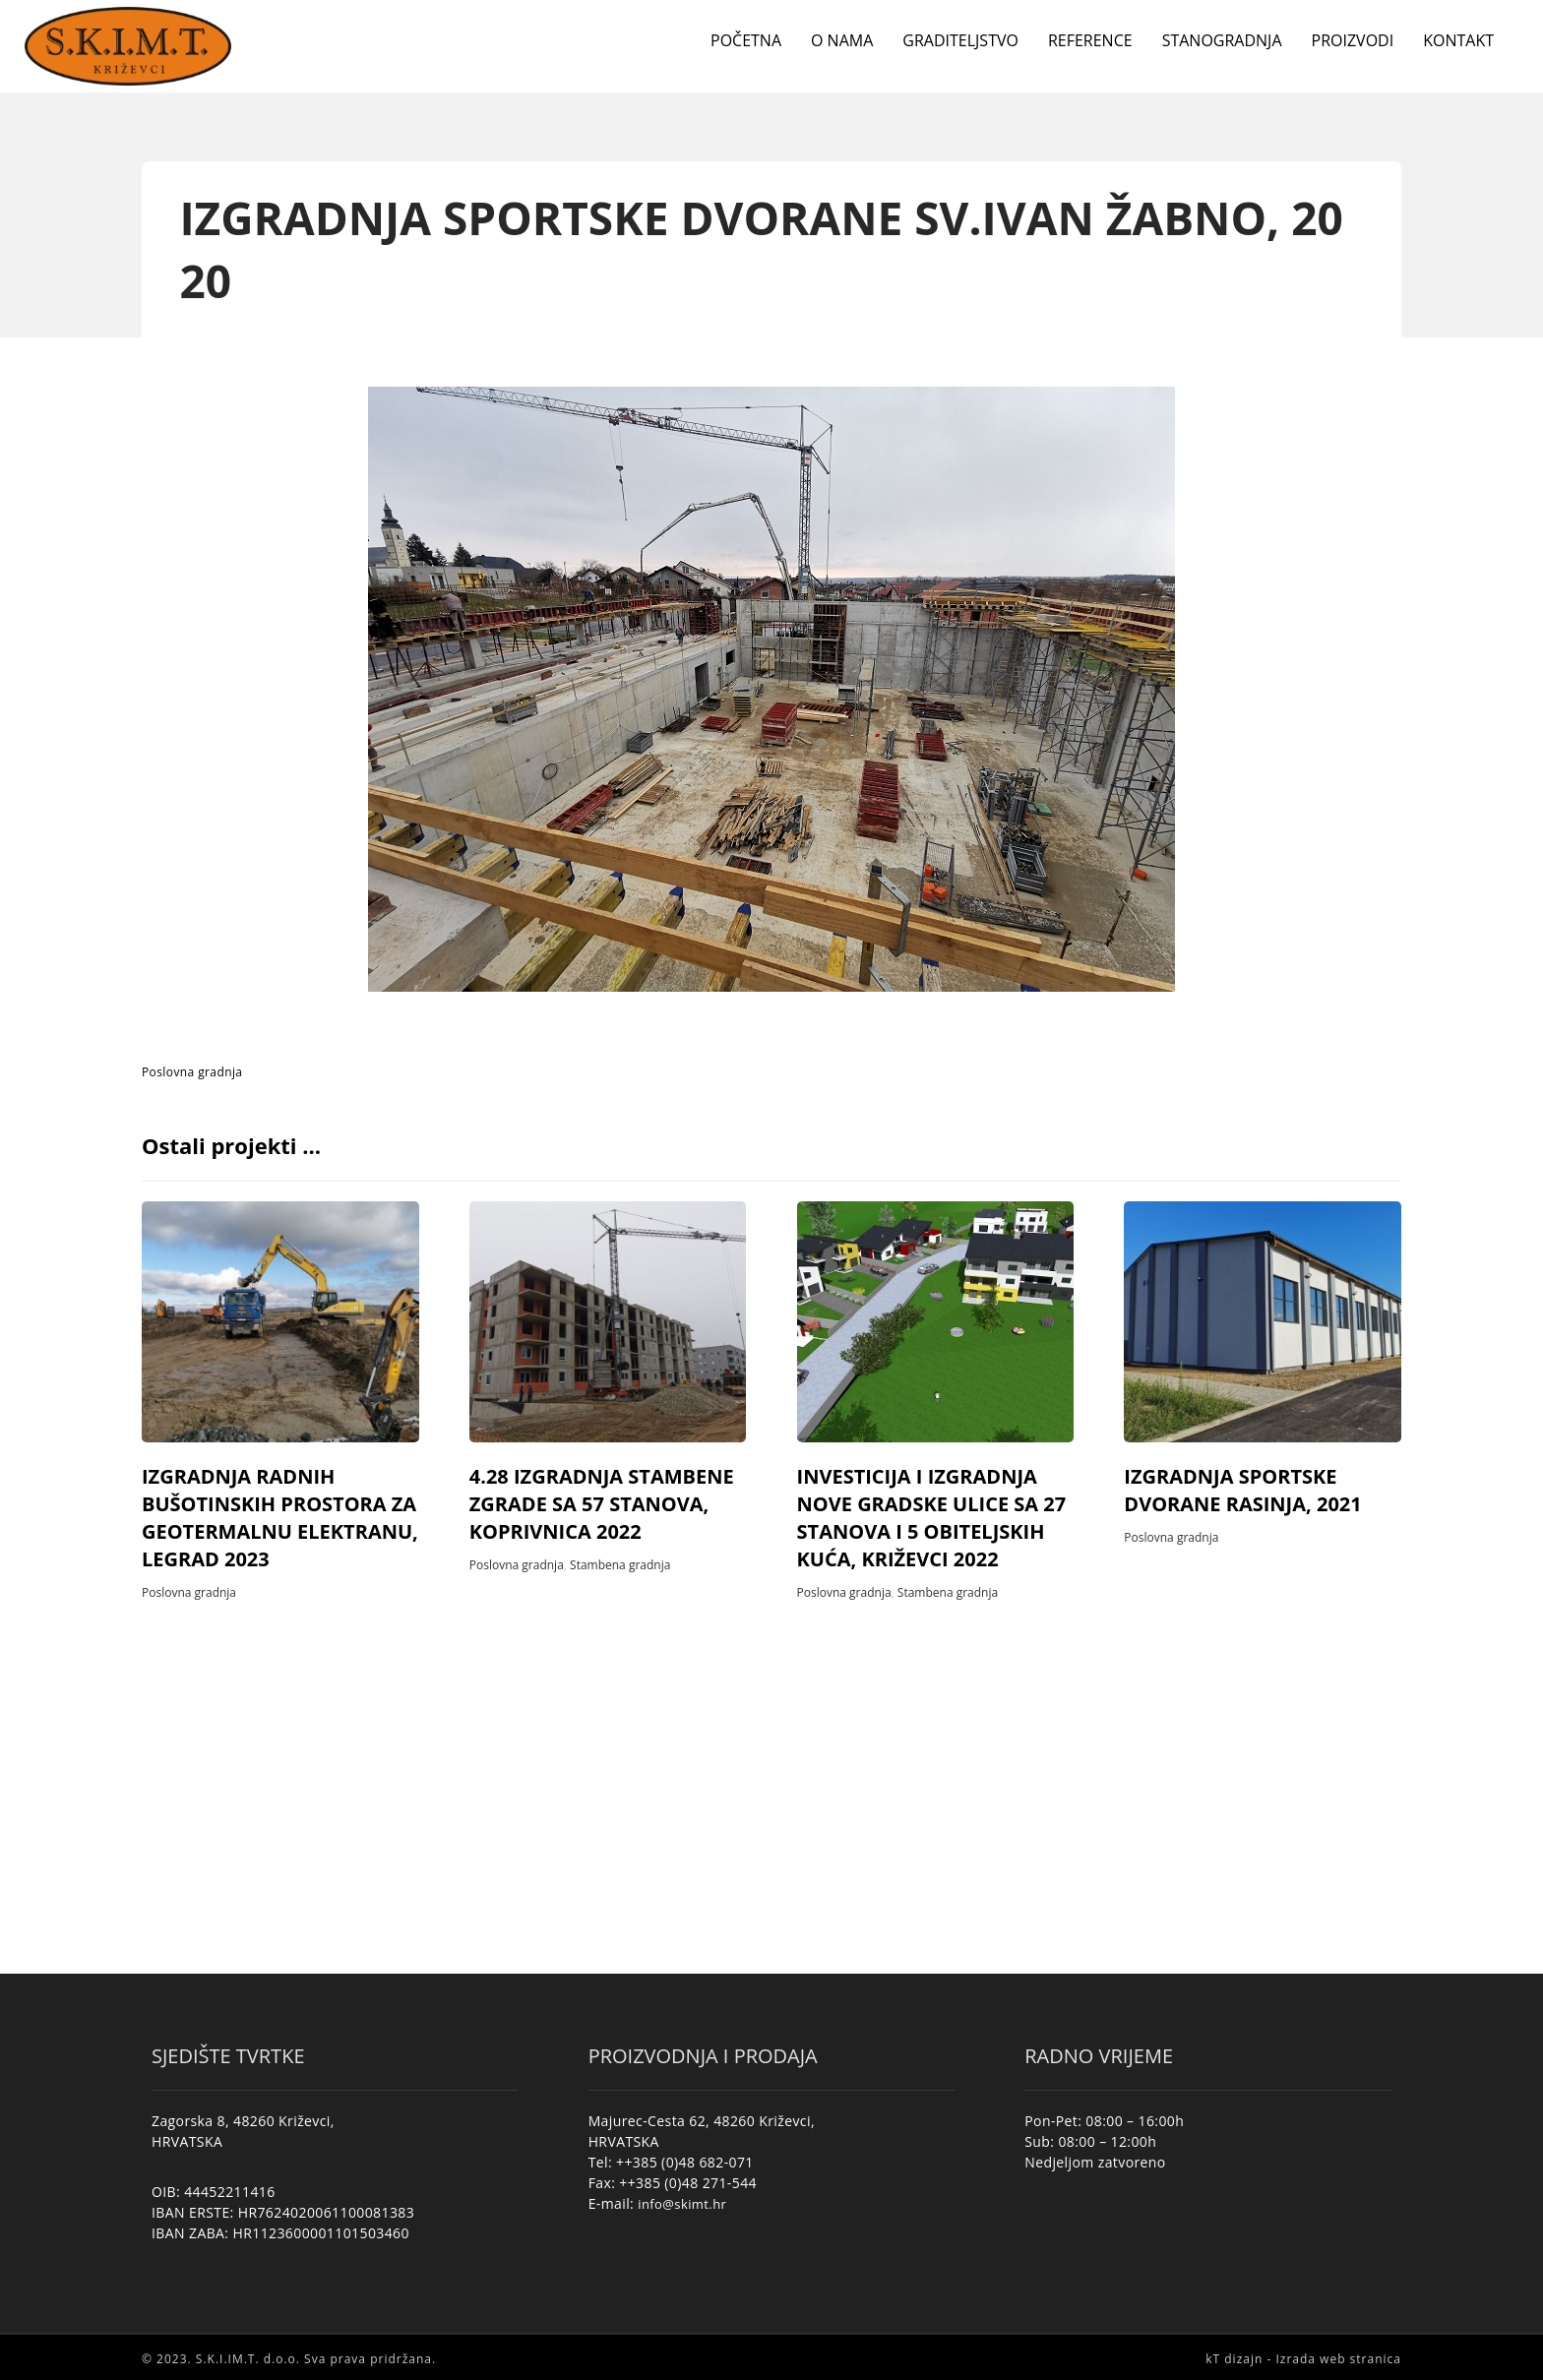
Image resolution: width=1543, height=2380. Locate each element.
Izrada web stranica (1338, 2357)
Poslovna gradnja (192, 1072)
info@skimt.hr (682, 2203)
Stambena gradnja (620, 1564)
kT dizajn (1234, 2357)
